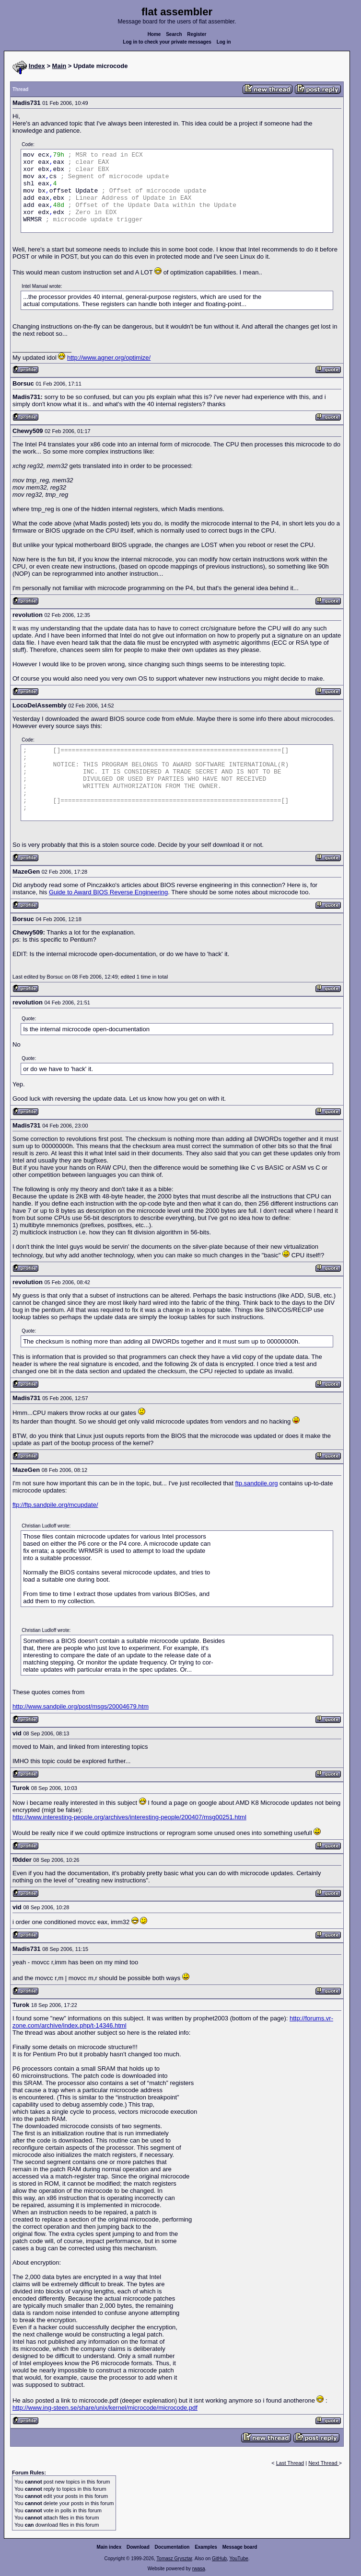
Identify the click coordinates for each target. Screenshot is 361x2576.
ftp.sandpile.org (256, 1483)
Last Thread (290, 2463)
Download (138, 2547)
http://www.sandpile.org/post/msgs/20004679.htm (80, 1706)
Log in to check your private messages (167, 42)
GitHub (219, 2558)
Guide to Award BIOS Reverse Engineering (108, 892)
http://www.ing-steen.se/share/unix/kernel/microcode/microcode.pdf (105, 2407)
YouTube (238, 2558)
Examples (206, 2547)
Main (59, 65)
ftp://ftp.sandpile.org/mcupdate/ (55, 1504)
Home (154, 34)
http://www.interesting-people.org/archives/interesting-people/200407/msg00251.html (129, 1817)
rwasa (198, 2568)
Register (196, 34)
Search (174, 34)
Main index (109, 2547)
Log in (224, 42)
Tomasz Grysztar (174, 2558)
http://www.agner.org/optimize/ (109, 357)
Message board (239, 2547)
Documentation (172, 2547)
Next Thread (323, 2463)
